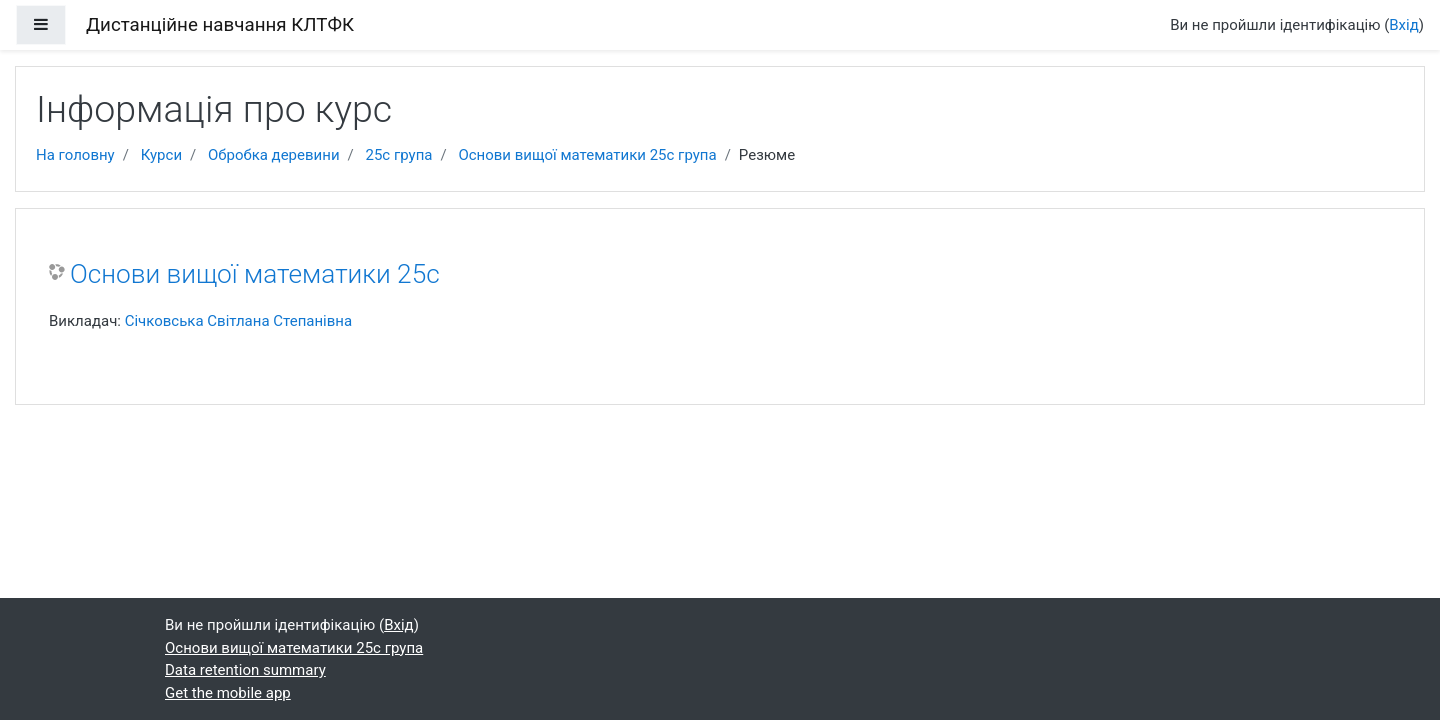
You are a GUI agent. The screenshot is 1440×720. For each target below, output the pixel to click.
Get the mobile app (228, 693)
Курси (161, 155)
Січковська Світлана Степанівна (238, 321)
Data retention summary (245, 670)
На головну (75, 155)
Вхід (1404, 25)
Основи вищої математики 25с (255, 274)
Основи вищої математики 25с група (587, 155)
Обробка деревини (274, 155)
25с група (398, 155)
